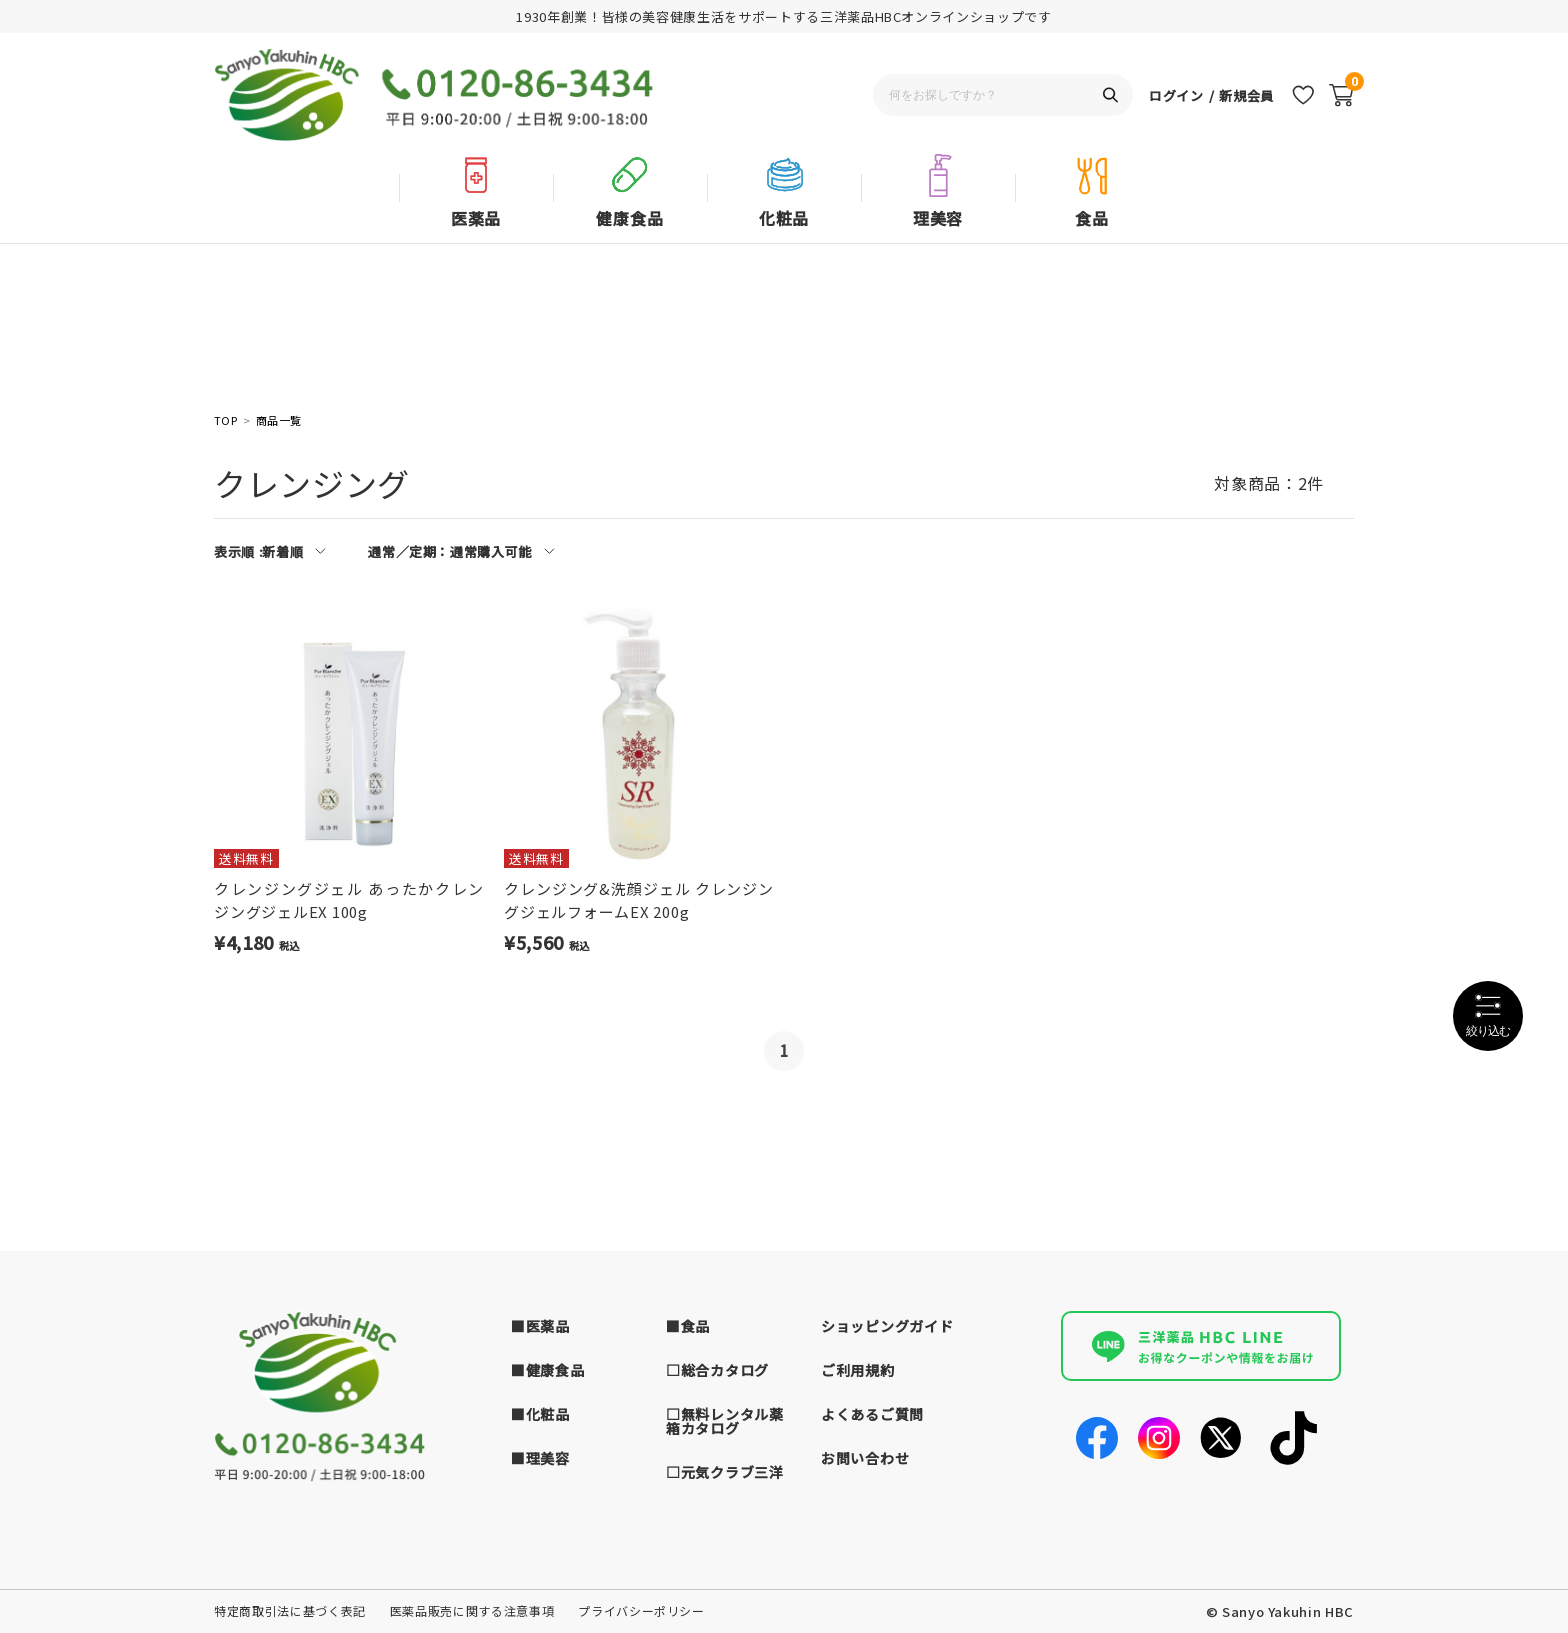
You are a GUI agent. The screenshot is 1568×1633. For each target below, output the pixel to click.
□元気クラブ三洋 (725, 1472)
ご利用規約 (858, 1370)
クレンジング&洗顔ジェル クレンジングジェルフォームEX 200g (639, 900)
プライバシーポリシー (641, 1610)
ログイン (1176, 95)
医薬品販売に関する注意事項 (472, 1610)
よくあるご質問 (872, 1414)
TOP (225, 420)
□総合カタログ (717, 1370)
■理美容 (540, 1458)
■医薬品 (540, 1326)
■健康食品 (548, 1370)
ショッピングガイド (887, 1326)
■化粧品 (540, 1414)
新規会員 (1246, 95)
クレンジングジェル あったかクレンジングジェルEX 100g (349, 900)
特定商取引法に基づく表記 (290, 1610)
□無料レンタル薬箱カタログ (725, 1421)
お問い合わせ (865, 1458)
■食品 (688, 1326)
